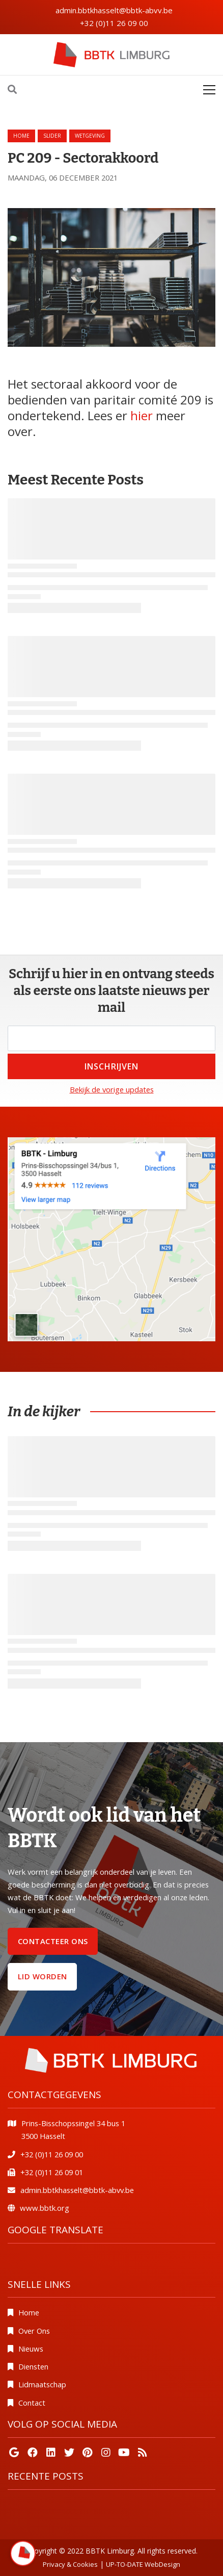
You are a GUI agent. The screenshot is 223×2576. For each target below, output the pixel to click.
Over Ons (34, 2331)
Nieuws (30, 2348)
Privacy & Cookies (70, 2564)
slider (52, 135)
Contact (31, 2403)
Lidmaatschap (42, 2384)
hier (141, 415)
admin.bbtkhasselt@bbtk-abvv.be (114, 10)
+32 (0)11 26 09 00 (114, 23)
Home (21, 135)
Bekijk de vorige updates (112, 1089)
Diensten (33, 2366)
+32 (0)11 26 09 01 (51, 2172)
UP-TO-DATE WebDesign (143, 2564)
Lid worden (42, 1976)
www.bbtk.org (44, 2208)
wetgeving (90, 135)
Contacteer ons (53, 1941)
